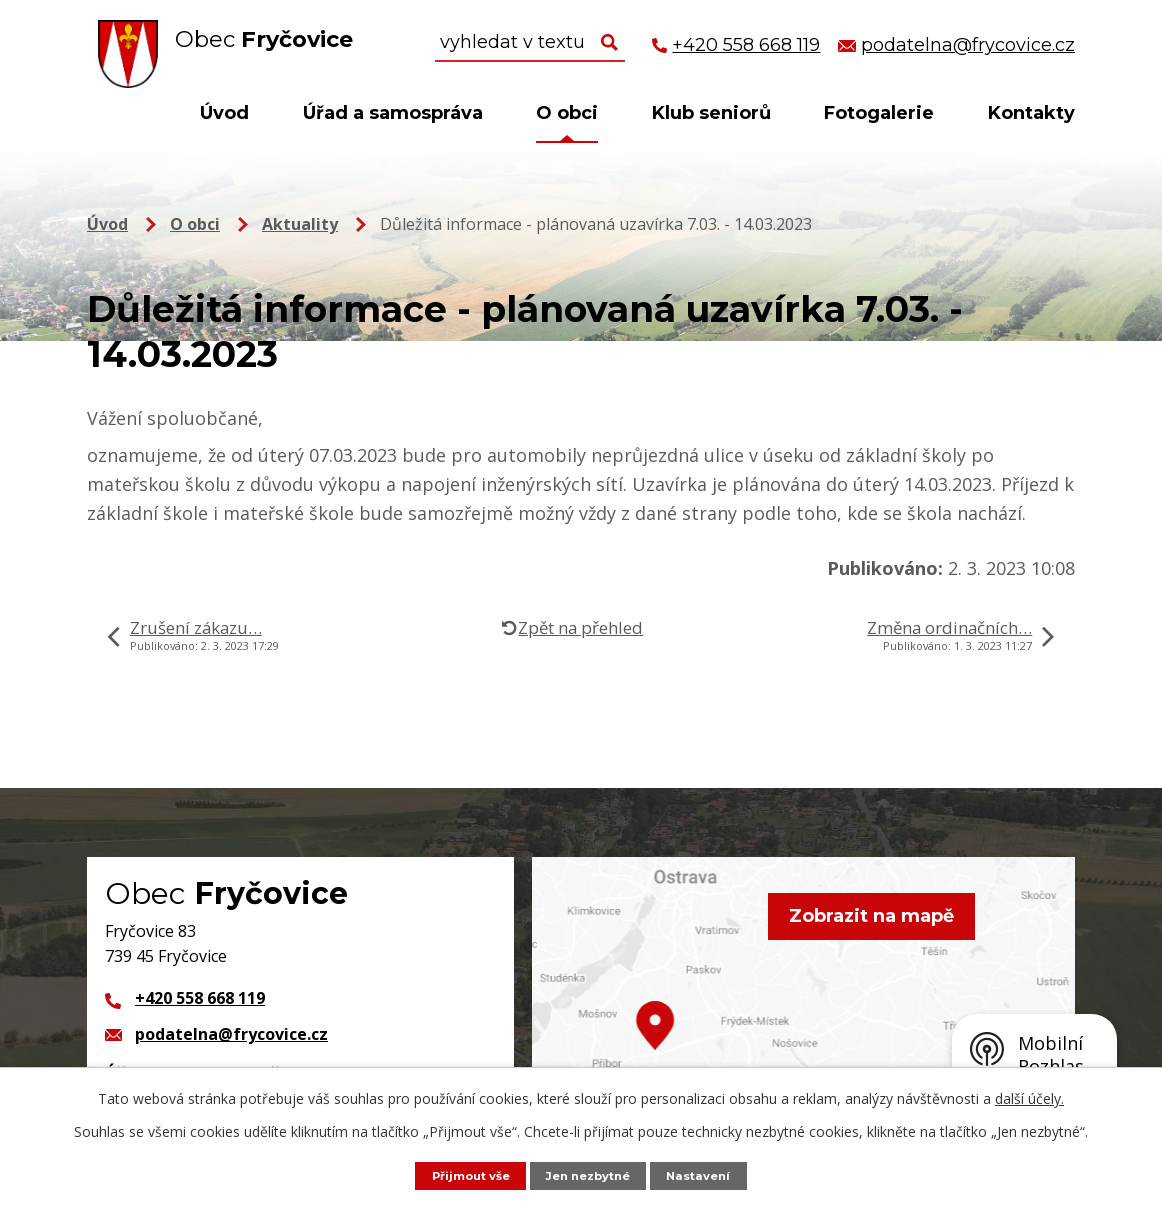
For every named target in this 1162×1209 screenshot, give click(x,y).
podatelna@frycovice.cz (231, 1034)
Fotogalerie (879, 113)
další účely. (1029, 1097)
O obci (567, 113)
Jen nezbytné (591, 1174)
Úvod (224, 113)
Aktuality (300, 224)
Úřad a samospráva (393, 113)
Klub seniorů (711, 113)
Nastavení (710, 1174)
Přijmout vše (461, 1174)
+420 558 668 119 (200, 998)
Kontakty (1031, 113)
